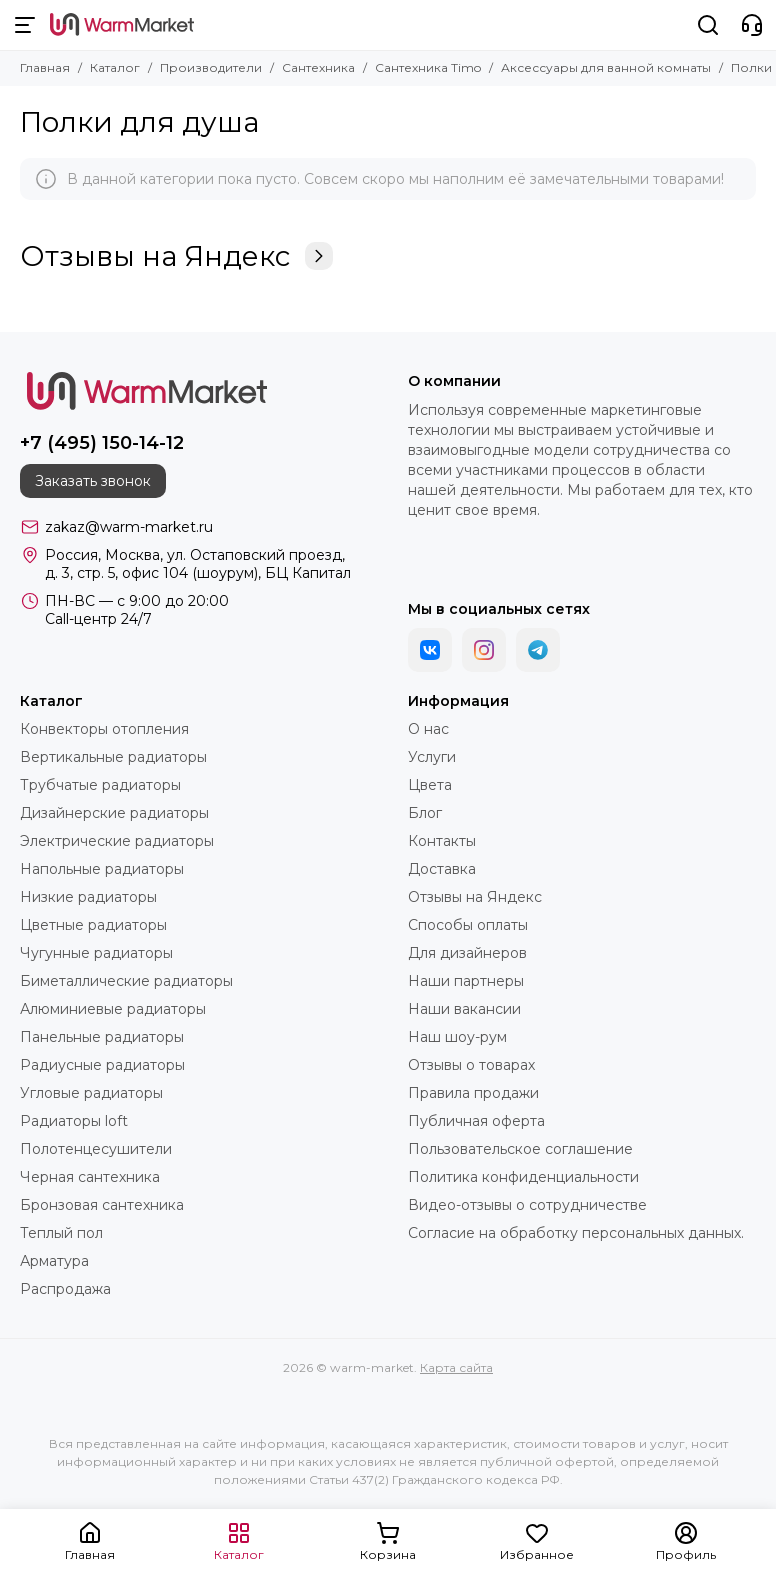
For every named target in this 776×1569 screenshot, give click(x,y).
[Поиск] (708, 25)
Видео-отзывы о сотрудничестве (527, 1205)
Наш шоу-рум (457, 1037)
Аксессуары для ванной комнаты (606, 67)
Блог (425, 813)
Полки (751, 67)
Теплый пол (61, 1233)
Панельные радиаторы (102, 1037)
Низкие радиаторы (88, 897)
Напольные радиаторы (102, 869)
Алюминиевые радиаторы (113, 1009)
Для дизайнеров (467, 953)
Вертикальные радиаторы (113, 757)
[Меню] (25, 25)
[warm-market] (122, 25)
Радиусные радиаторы (102, 1065)
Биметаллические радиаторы (126, 981)
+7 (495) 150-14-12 (102, 443)
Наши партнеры (466, 981)
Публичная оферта (476, 1121)
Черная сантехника (90, 1177)
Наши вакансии (464, 1009)
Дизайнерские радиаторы (114, 813)
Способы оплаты (468, 925)
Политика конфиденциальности (523, 1177)
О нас (428, 729)
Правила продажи (473, 1093)
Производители (211, 67)
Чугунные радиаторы (96, 953)
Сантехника (318, 67)
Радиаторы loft (74, 1121)
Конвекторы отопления (104, 729)
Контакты (442, 841)
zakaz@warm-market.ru (129, 527)
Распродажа (65, 1289)
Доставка (442, 869)
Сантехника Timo (428, 67)
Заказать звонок (93, 481)
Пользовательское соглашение (520, 1149)
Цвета (430, 785)
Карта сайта (456, 1367)
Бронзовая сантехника (102, 1205)
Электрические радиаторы (117, 841)
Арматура (54, 1261)
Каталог (115, 67)
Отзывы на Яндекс (176, 256)
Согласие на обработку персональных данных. (576, 1233)
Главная (45, 67)
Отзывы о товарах (471, 1065)
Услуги (432, 757)
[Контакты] (752, 25)
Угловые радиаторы (91, 1093)
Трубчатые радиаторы (100, 785)
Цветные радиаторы (93, 925)
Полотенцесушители (96, 1149)
